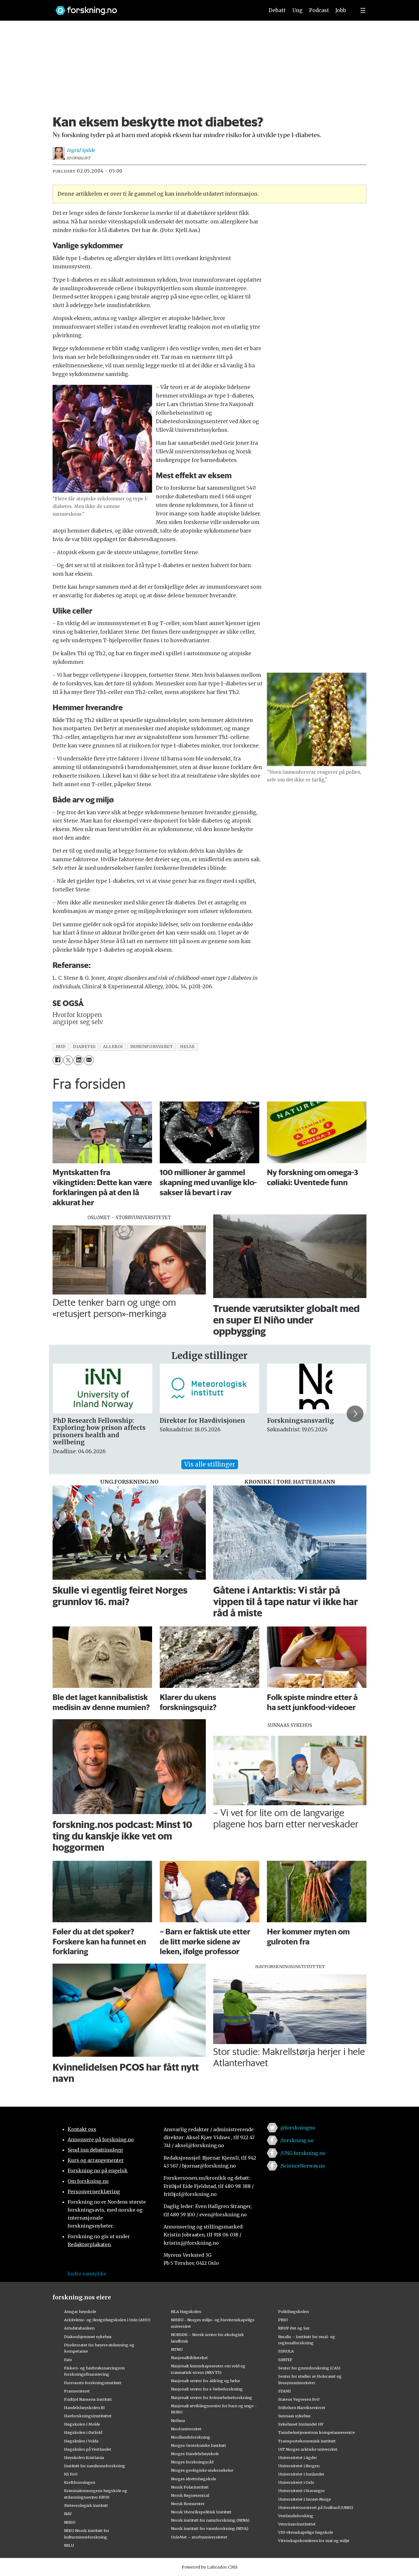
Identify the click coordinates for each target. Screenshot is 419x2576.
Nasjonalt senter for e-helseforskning (207, 2389)
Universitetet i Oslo (296, 2482)
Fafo (68, 2359)
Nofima (178, 2420)
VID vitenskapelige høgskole (305, 2532)
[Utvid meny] (363, 10)
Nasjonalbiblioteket (189, 2357)
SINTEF (285, 2359)
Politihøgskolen (293, 2311)
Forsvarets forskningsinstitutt (92, 2382)
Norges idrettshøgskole (193, 2478)
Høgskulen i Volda (81, 2441)
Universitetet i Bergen (298, 2465)
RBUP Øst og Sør (294, 2328)
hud (61, 1046)
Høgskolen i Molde (82, 2424)
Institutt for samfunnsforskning (94, 2465)
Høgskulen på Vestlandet (87, 2449)
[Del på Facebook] (57, 1060)
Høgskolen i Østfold (83, 2432)
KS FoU (70, 2474)
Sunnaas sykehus (294, 2415)
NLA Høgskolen (186, 2311)
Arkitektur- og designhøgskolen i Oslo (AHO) (107, 2319)
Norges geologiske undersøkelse (202, 2470)
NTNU (176, 2349)
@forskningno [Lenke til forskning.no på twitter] (297, 2128)
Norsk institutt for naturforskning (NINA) (210, 2520)
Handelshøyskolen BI (84, 2407)
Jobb (340, 10)
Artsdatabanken (79, 2328)
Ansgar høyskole (80, 2311)
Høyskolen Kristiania (84, 2457)
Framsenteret (77, 2391)
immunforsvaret (151, 1046)
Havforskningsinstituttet (88, 2415)
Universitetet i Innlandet (301, 2474)
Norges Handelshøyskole (195, 2453)
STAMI (284, 2391)
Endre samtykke (86, 2274)
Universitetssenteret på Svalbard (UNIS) (315, 2507)
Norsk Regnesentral (190, 2495)
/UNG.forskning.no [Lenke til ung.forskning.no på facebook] (302, 2153)
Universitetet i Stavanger (301, 2490)
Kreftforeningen (79, 2482)
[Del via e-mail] (89, 1060)
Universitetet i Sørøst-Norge (304, 2499)
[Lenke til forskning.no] (154, 7)
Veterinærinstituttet (297, 2524)
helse (187, 1046)
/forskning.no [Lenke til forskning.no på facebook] (297, 2140)
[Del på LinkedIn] (78, 1060)
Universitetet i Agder (297, 2457)
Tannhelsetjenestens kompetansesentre (316, 2432)
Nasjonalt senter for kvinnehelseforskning (211, 2397)
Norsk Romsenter (188, 2503)
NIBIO (70, 2522)
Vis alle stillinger (209, 1464)
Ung (297, 10)
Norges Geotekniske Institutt (198, 2445)
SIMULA (286, 2351)
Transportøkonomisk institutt (307, 2441)
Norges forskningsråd (192, 2462)
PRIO (283, 2319)
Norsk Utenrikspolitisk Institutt (201, 2512)
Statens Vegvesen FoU (298, 2399)
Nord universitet (186, 2428)
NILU (69, 2545)
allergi (113, 1046)
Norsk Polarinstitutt (190, 2487)
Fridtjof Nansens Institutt (88, 2399)
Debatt (277, 10)
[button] (355, 1413)
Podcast (319, 10)
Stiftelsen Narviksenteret (301, 2407)
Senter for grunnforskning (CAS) (309, 2368)
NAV (68, 2513)
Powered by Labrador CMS (210, 2567)
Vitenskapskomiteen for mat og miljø (313, 2540)
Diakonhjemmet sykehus (88, 2336)
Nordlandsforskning (190, 2437)
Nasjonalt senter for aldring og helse (205, 2380)
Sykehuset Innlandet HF (301, 2424)
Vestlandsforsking (295, 2515)
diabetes (84, 1046)
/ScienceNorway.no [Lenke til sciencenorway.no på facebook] (302, 2166)
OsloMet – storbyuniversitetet (199, 2537)
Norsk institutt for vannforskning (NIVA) (209, 2528)
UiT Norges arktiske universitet (308, 2449)
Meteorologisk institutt (86, 2505)
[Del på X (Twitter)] (68, 1060)
